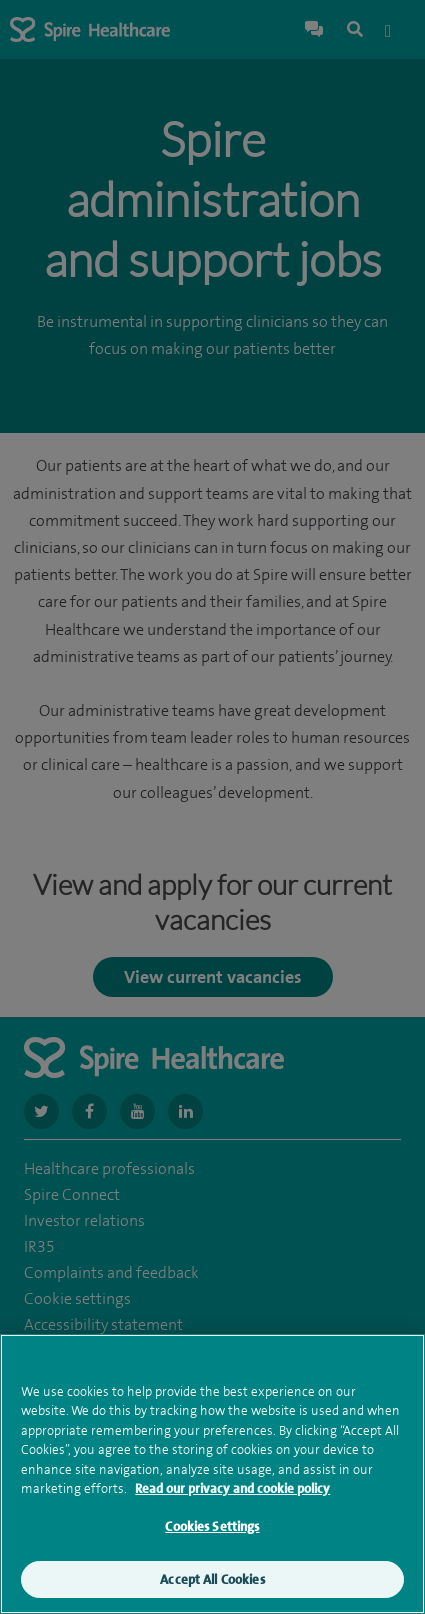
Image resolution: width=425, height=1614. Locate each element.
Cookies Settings (212, 1529)
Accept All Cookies (212, 1582)
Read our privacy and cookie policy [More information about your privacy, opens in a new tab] (232, 1492)
